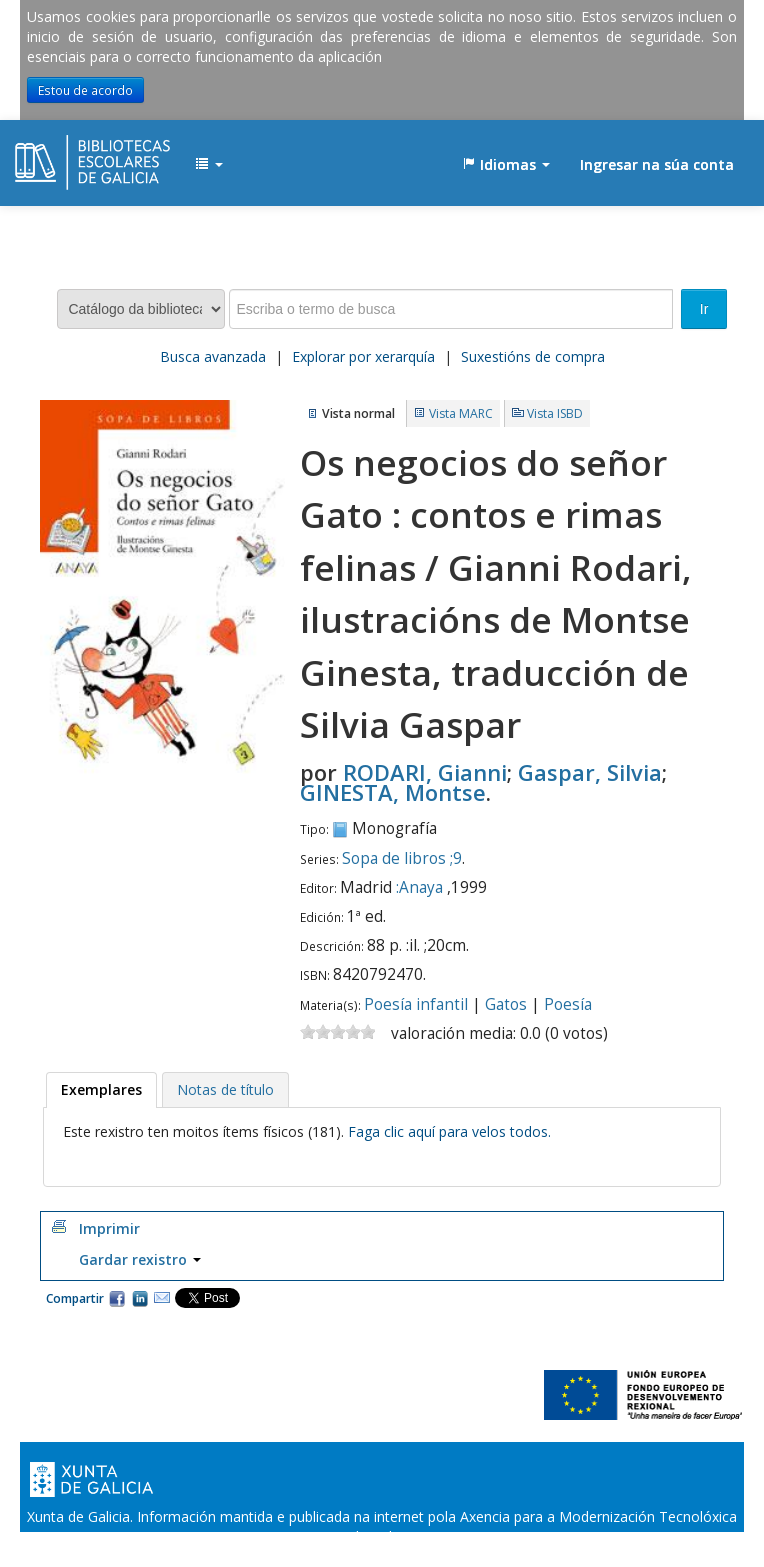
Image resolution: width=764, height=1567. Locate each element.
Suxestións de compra (533, 356)
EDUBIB (65, 155)
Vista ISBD (555, 413)
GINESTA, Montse (393, 792)
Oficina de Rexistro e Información (248, 1556)
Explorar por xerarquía (363, 356)
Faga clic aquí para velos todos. (449, 1131)
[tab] (101, 1090)
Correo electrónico (162, 1298)
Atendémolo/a (572, 1556)
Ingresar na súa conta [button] (657, 164)
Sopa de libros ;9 (402, 858)
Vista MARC (461, 413)
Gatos (506, 1004)
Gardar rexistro (140, 1259)
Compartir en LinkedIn (140, 1298)
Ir (704, 309)
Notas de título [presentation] (225, 1089)
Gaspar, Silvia (590, 772)
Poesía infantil (416, 1004)
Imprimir (109, 1228)
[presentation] (101, 1090)
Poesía (568, 1004)
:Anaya (419, 887)
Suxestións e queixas (441, 1556)
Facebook (117, 1298)
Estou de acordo (85, 90)
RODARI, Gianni (425, 772)
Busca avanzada (213, 356)
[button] (209, 165)
